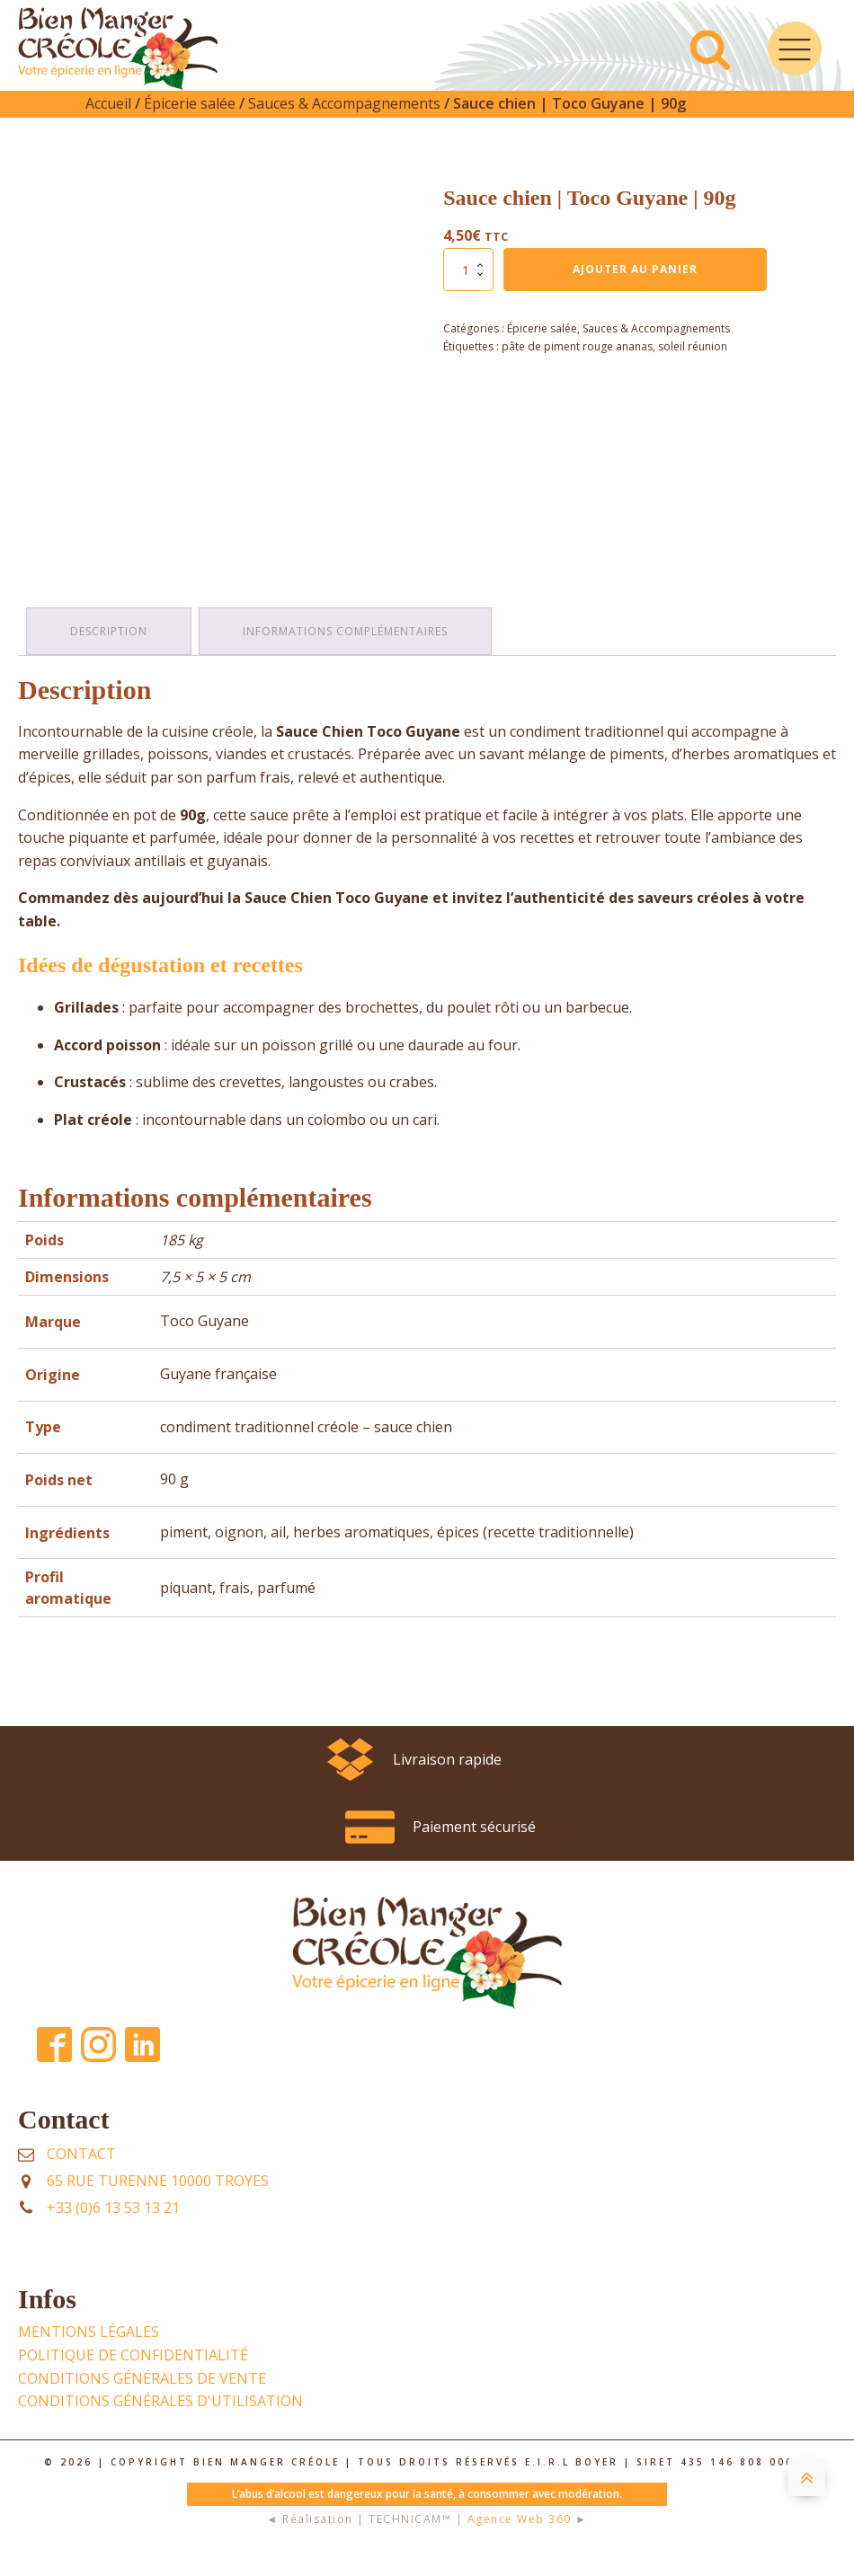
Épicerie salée (190, 127)
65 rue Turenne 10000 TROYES (158, 2202)
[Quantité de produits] (468, 292)
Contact (81, 2175)
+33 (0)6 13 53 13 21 (113, 2229)
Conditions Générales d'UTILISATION (160, 2422)
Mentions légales (88, 2353)
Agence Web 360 (519, 2540)
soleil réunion (692, 369)
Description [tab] (109, 653)
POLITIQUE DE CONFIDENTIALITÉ (133, 2376)
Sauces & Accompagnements (344, 127)
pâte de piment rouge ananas (577, 369)
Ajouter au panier (635, 292)
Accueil (108, 127)
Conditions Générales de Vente (142, 2400)
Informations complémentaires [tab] (347, 653)
